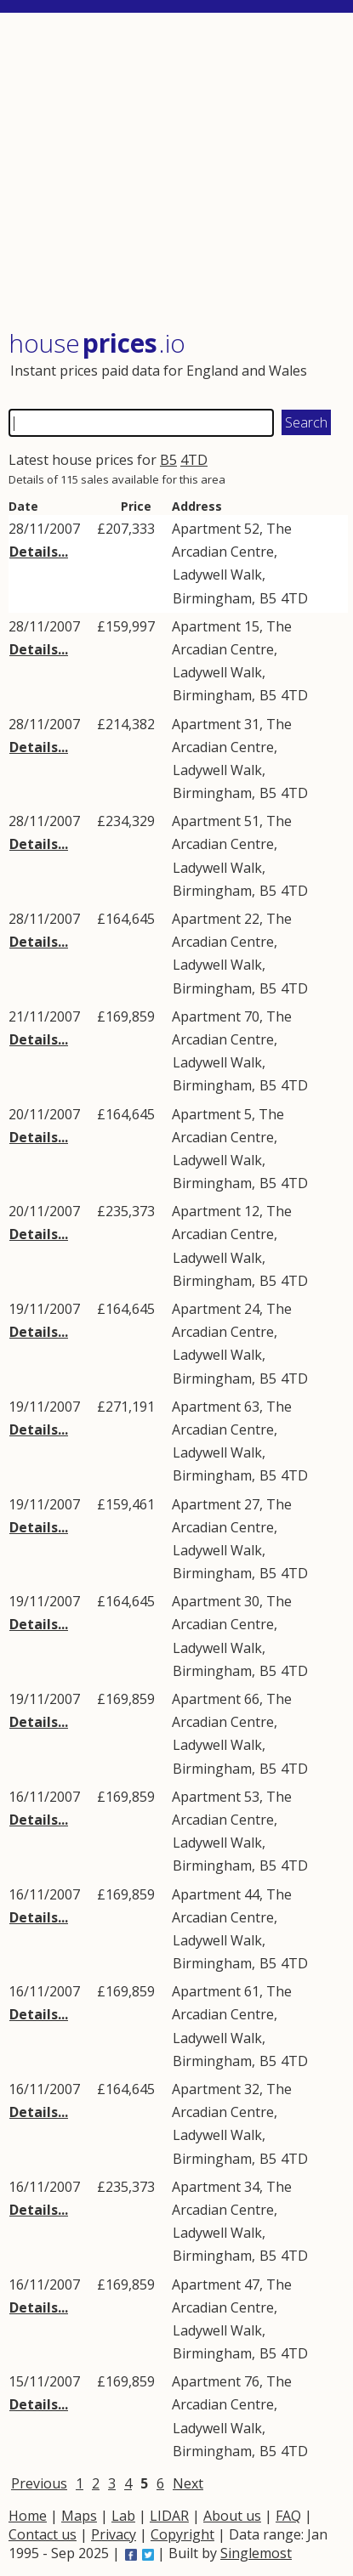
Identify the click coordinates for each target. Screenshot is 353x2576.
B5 (168, 459)
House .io (97, 343)
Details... (38, 551)
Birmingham (212, 598)
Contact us (43, 2534)
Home (28, 2515)
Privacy (113, 2534)
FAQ (288, 2515)
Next (188, 2483)
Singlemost (256, 2553)
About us (232, 2515)
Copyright (182, 2534)
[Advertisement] (178, 172)
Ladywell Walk (217, 574)
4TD (194, 459)
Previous (39, 2483)
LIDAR (169, 2515)
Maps (79, 2515)
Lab (123, 2515)
